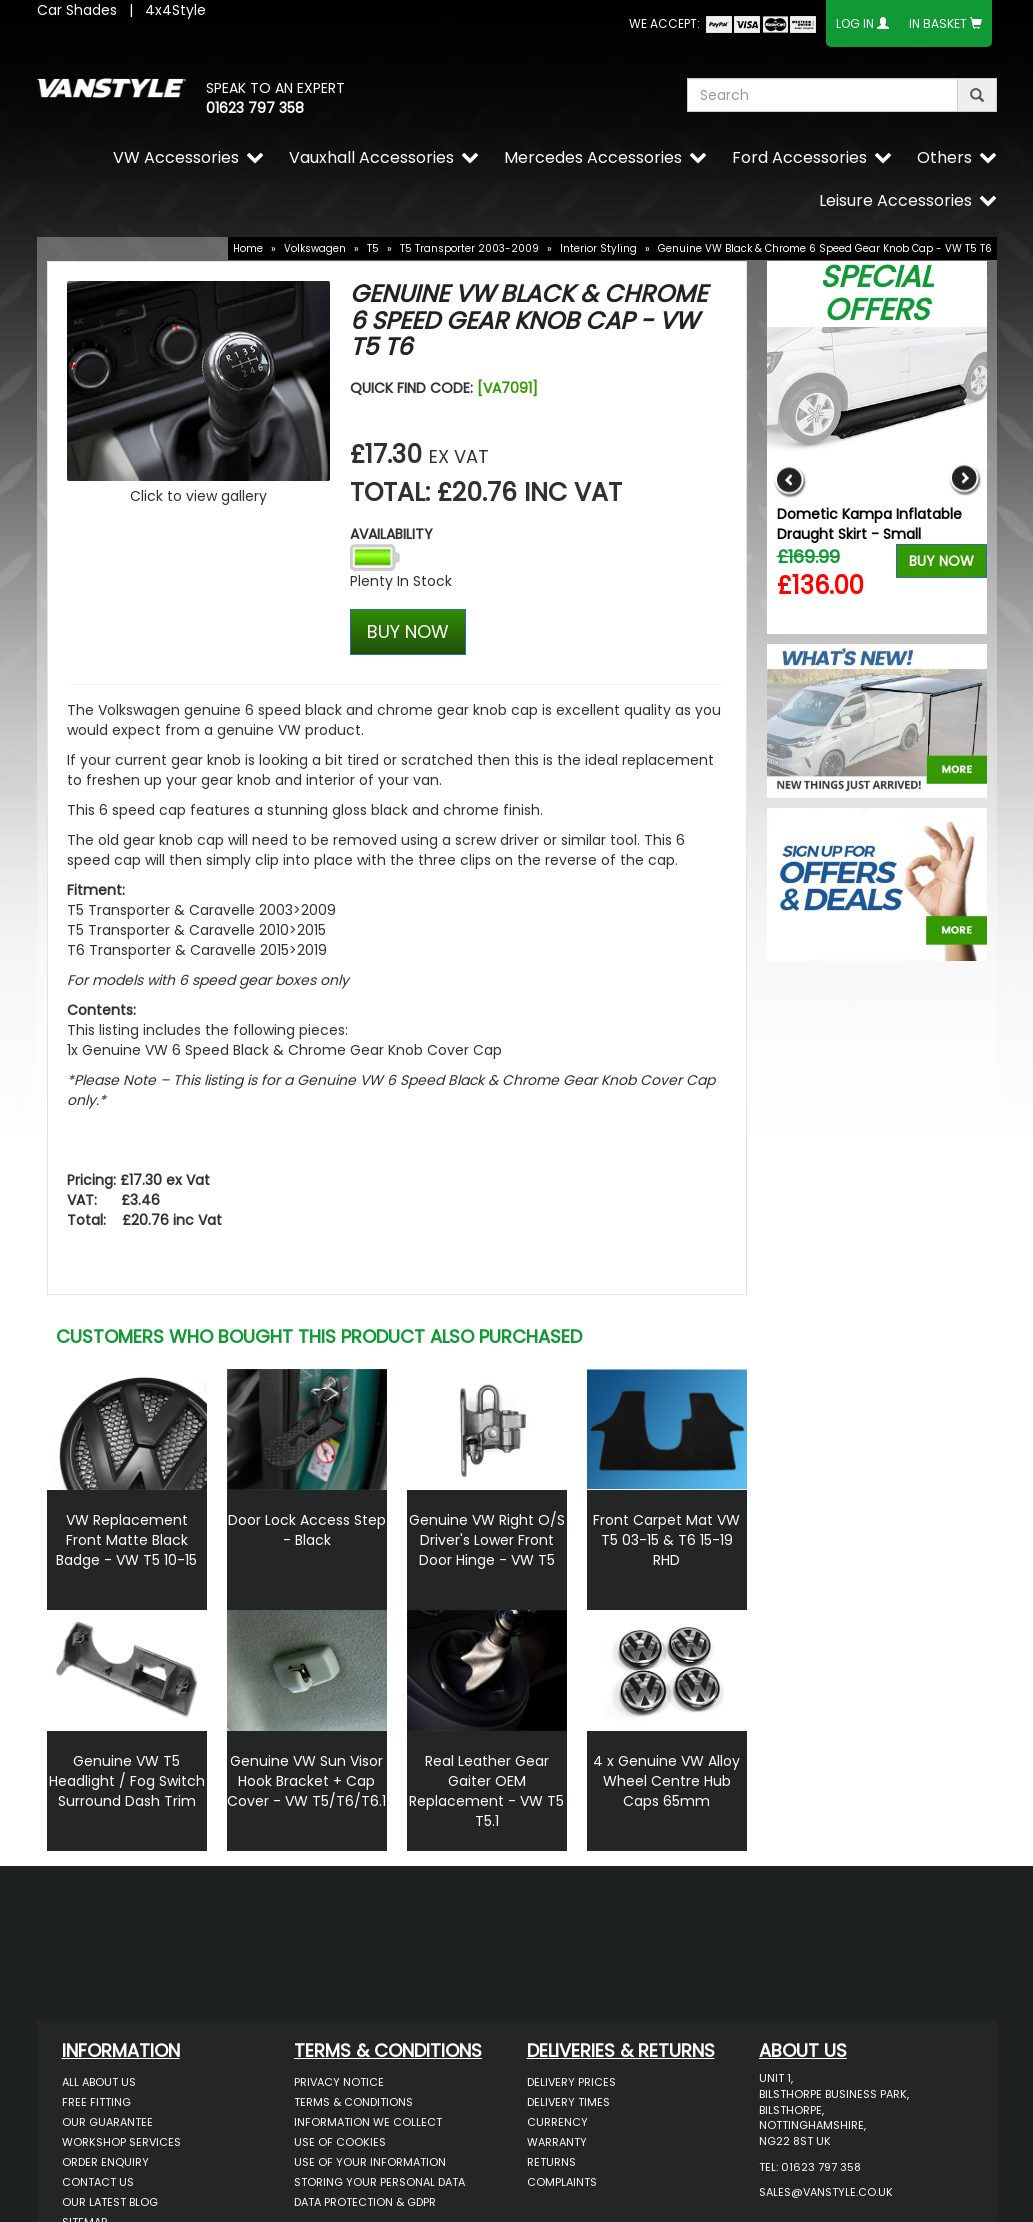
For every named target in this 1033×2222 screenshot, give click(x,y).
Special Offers (876, 293)
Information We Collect (368, 2122)
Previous (789, 480)
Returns (551, 2162)
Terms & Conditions (353, 2102)
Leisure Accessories (895, 200)
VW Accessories (176, 157)
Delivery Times (568, 2102)
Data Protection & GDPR (365, 2202)
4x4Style (175, 10)
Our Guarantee (107, 2122)
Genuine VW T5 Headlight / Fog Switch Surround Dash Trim (127, 1781)
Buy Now (941, 561)
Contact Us (98, 2182)
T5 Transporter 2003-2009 (469, 248)
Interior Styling (598, 248)
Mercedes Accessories (593, 157)
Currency (557, 2122)
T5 (373, 248)
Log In (855, 23)
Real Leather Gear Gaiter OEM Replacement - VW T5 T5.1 (486, 1791)
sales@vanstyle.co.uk (826, 2192)
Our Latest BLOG (110, 2202)
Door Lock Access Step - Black (307, 1530)
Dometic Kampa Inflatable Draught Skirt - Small (869, 524)
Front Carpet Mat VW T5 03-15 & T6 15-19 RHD (666, 1540)
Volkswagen (315, 248)
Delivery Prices (571, 2082)
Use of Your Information (370, 2162)
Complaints (562, 2182)
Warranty (557, 2142)
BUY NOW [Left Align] (408, 631)
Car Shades (77, 10)
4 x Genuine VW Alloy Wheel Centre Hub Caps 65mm (666, 1781)
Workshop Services (121, 2142)
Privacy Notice (339, 2082)
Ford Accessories (799, 157)
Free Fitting (96, 2102)
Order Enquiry (105, 2162)
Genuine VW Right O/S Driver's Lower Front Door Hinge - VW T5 (487, 1540)
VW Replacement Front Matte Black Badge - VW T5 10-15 (126, 1540)
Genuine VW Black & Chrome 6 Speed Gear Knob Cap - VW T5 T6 (825, 248)
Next (964, 480)
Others (944, 157)
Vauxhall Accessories (371, 157)
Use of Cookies (340, 2142)
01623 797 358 (255, 108)
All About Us (99, 2082)
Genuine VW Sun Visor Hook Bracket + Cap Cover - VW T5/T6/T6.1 (306, 1781)
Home (248, 248)
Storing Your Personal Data (379, 2182)
